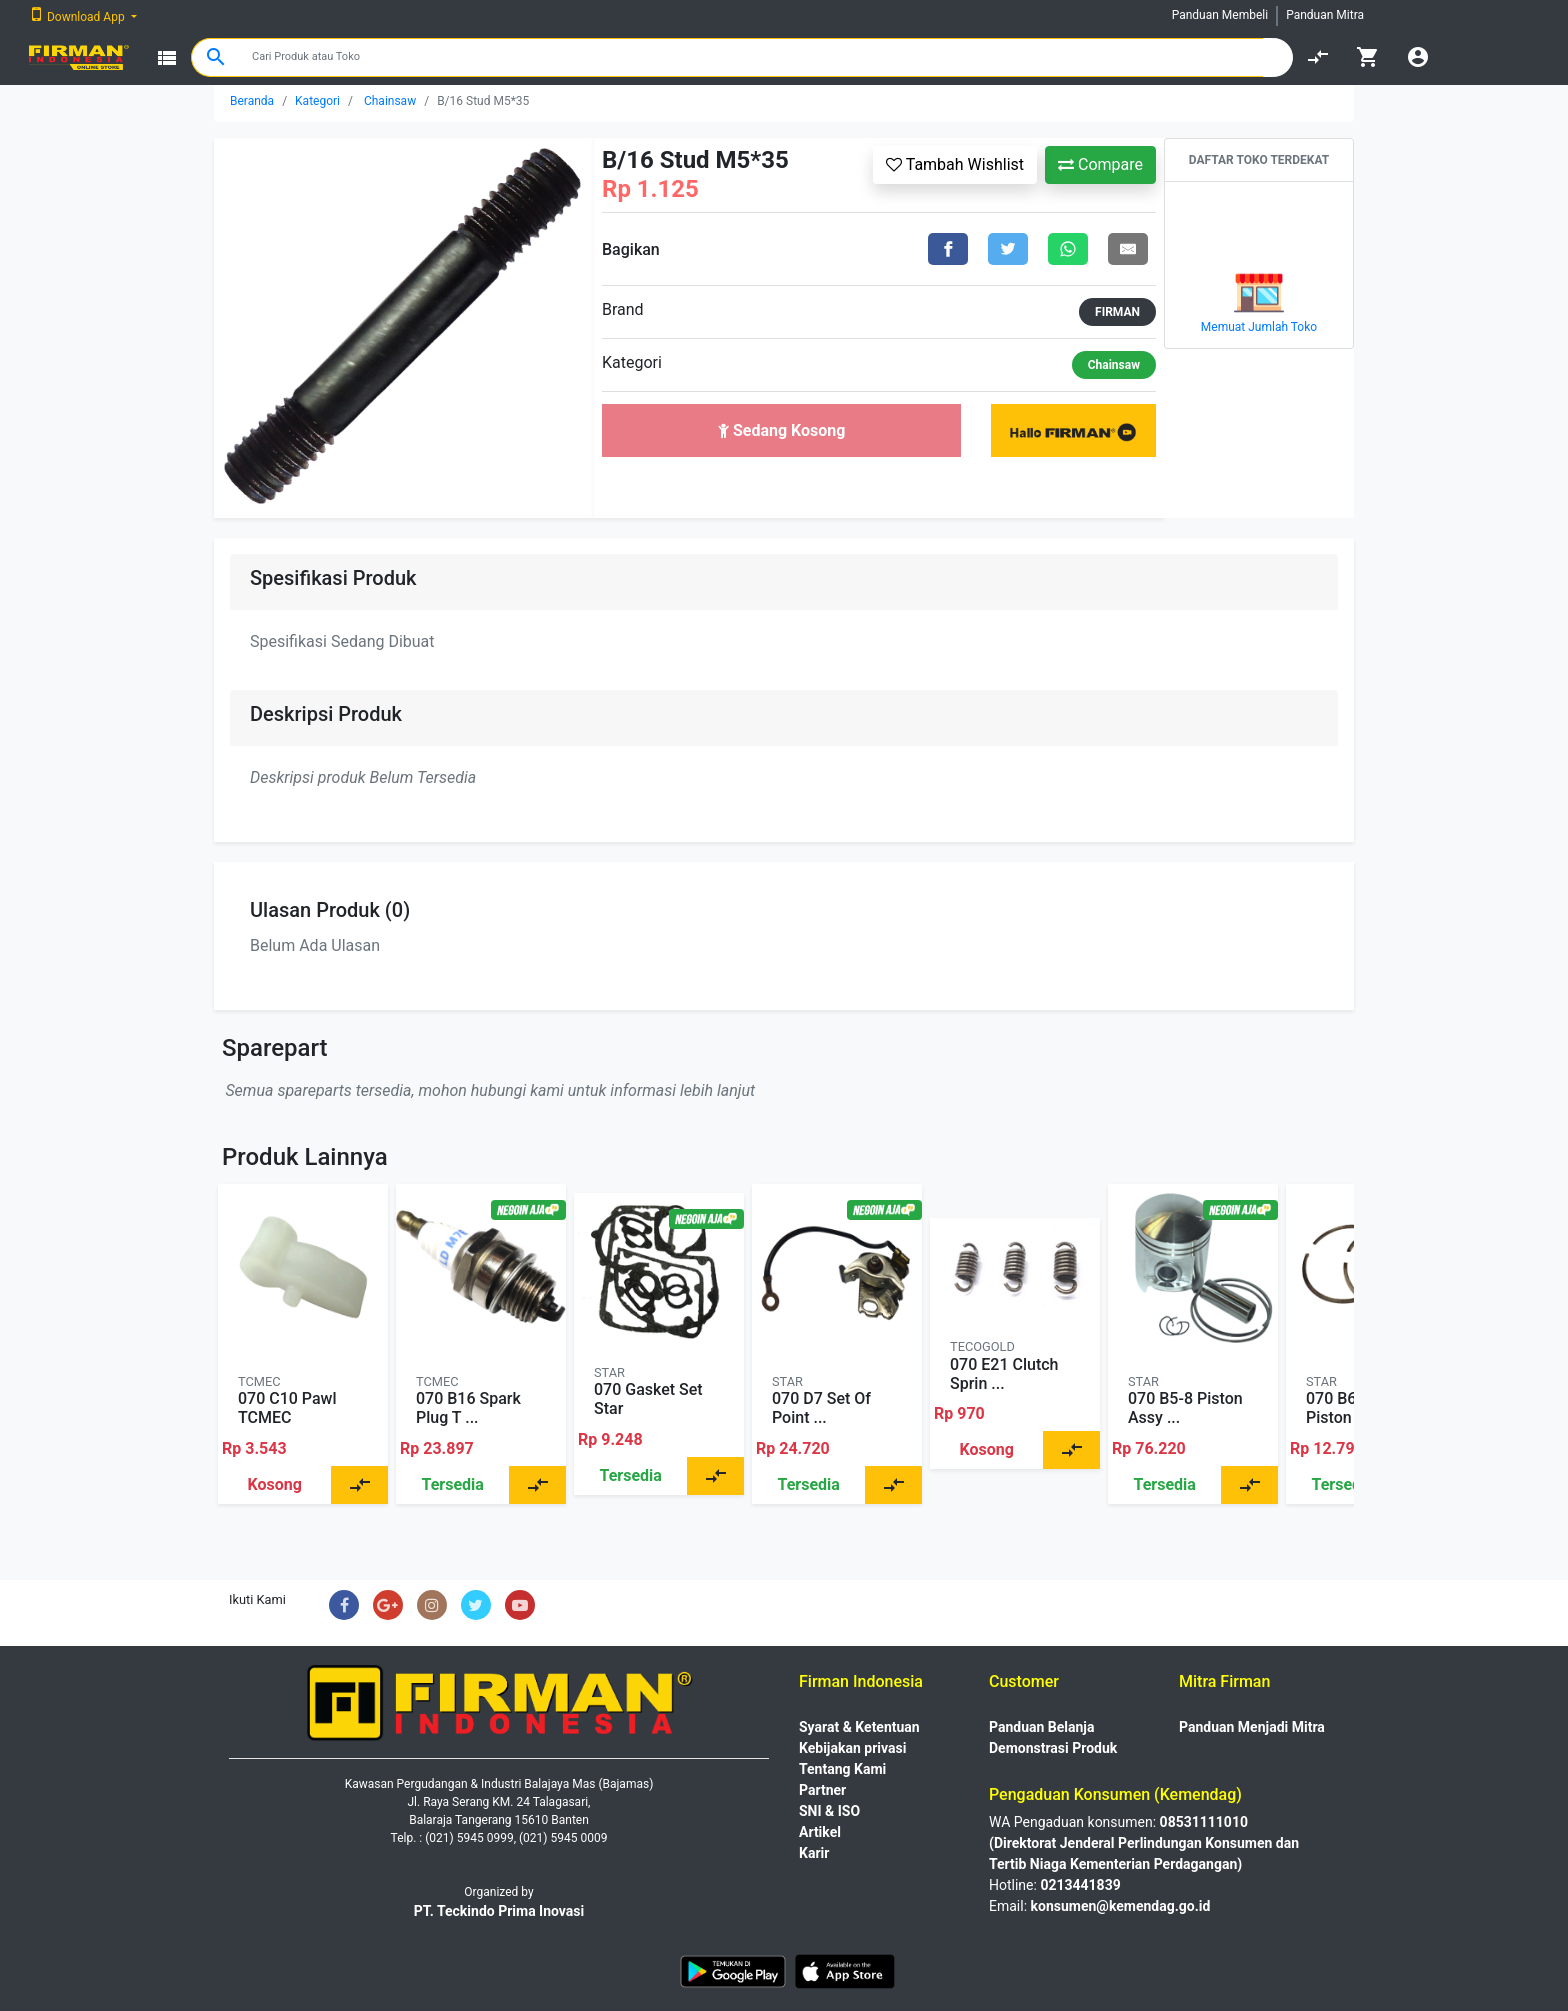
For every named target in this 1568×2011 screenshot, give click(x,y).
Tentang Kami (842, 1769)
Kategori (317, 101)
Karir (814, 1853)
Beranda (252, 101)
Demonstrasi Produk (1053, 1748)
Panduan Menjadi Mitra (1252, 1727)
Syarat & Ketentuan (859, 1727)
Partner (822, 1790)
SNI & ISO (829, 1811)
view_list (167, 58)
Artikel (820, 1832)
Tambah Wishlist (955, 164)
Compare (1100, 164)
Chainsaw (390, 101)
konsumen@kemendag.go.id (1121, 1906)
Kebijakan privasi (852, 1748)
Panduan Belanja (1042, 1727)
